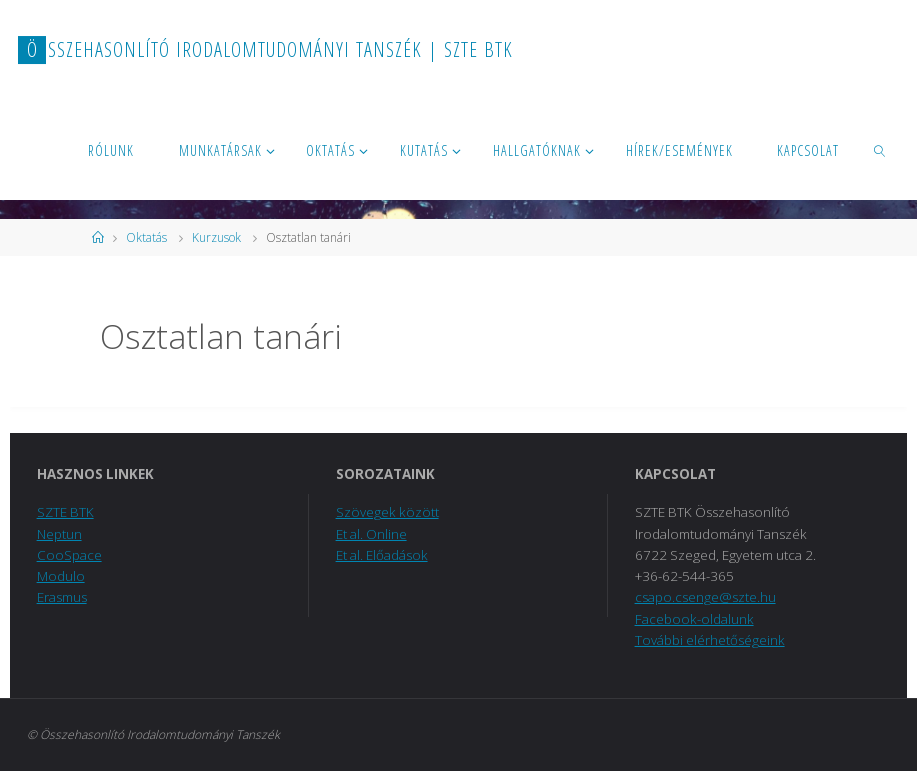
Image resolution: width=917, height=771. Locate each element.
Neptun (59, 534)
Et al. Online (371, 534)
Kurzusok (216, 237)
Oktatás (146, 237)
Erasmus (62, 597)
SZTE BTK (65, 512)
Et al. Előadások (382, 555)
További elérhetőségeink (710, 640)
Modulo (61, 576)
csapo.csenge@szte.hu (705, 597)
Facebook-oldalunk (694, 619)
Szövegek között (387, 512)
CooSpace (69, 555)
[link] (880, 150)
